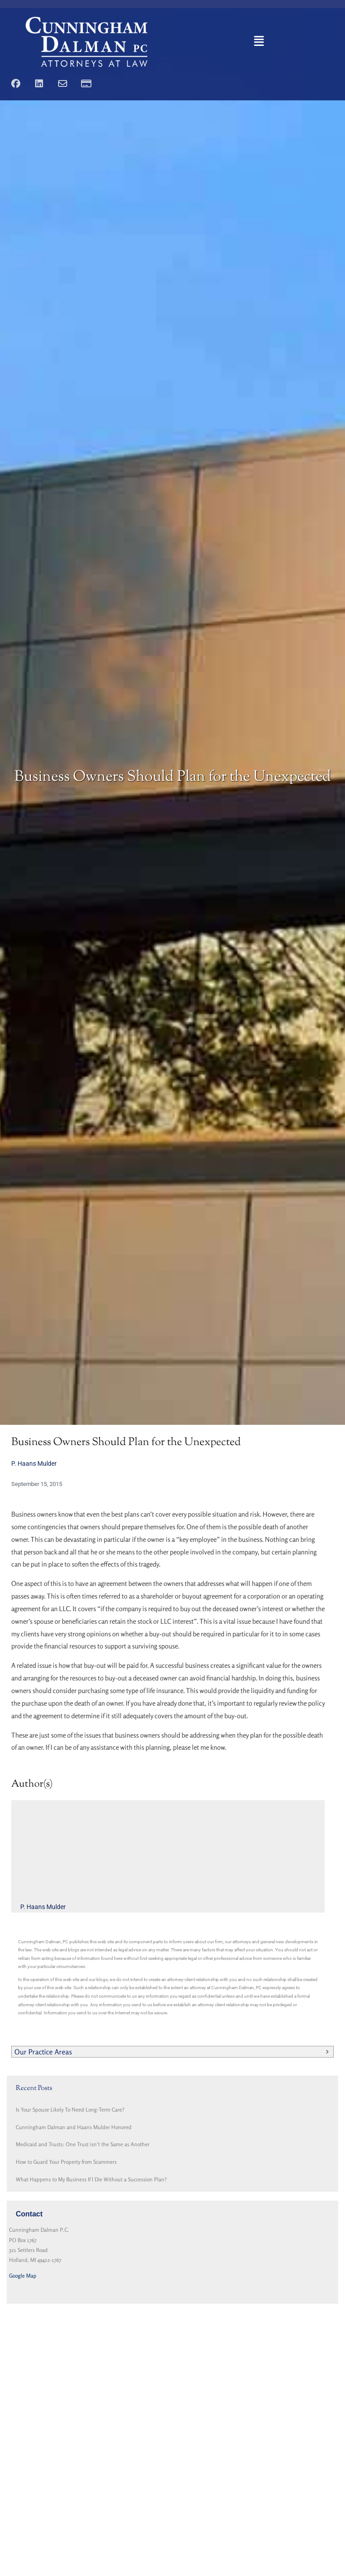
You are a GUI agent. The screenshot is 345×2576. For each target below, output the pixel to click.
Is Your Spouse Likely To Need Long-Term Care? (70, 2109)
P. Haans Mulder (34, 1463)
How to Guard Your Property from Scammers (66, 2161)
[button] (258, 42)
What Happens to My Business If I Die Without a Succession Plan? (91, 2179)
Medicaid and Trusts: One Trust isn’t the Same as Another (83, 2144)
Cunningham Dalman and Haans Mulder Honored (74, 2127)
